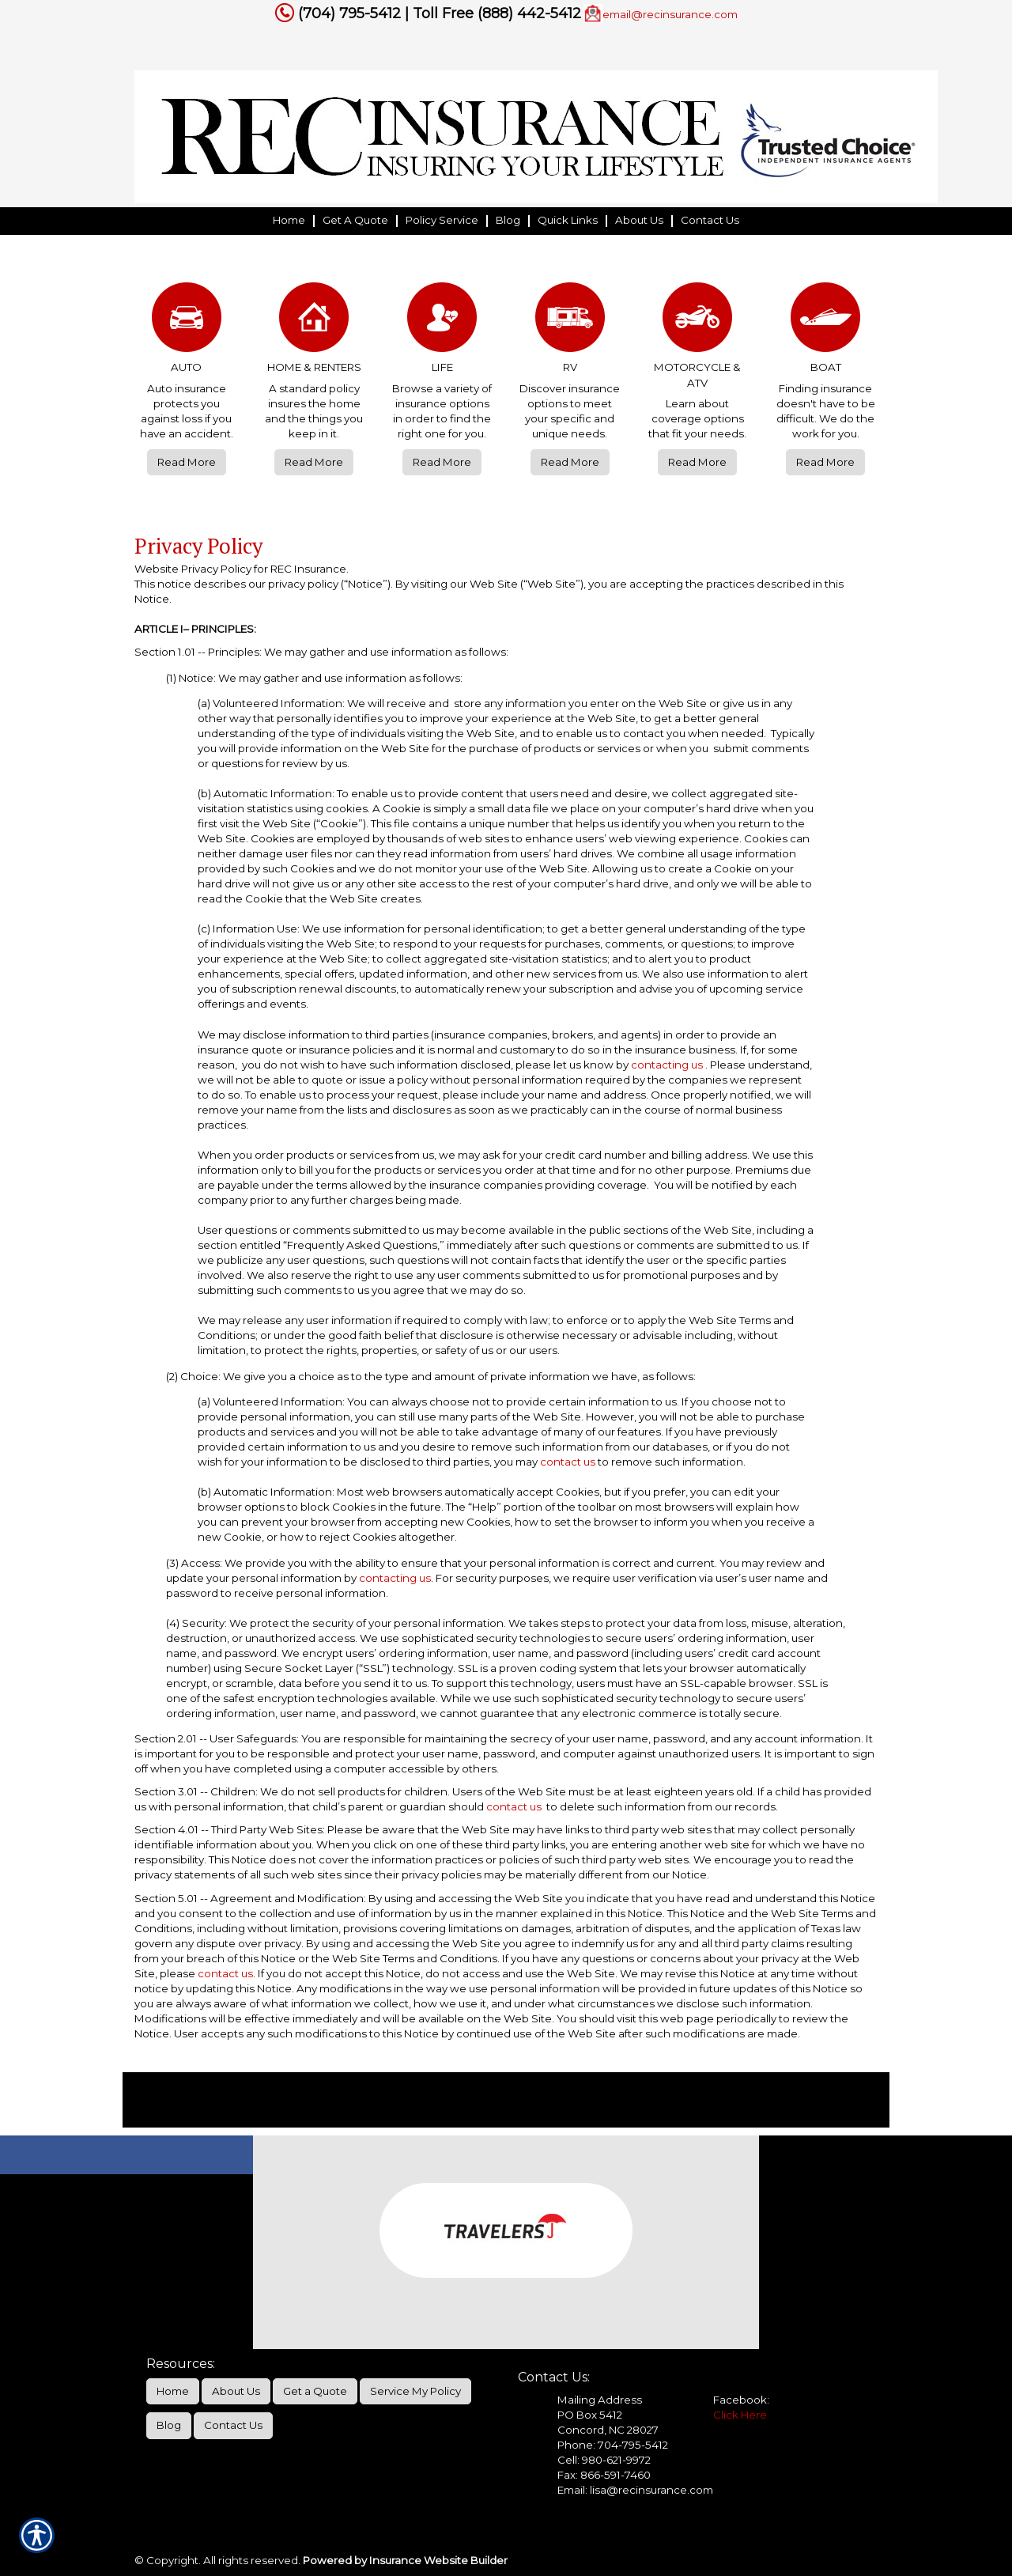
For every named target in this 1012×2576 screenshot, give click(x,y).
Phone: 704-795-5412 (612, 2444)
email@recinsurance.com (670, 14)
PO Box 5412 (589, 2414)
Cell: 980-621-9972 (604, 2459)
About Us (236, 2391)
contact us (567, 1461)
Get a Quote (315, 2391)
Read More (186, 462)
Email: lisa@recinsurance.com (635, 2489)
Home (173, 2391)
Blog (169, 2425)
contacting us (667, 1064)
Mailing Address (599, 2399)
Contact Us (233, 2425)
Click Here (740, 2414)
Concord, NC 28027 (608, 2429)
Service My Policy (415, 2391)
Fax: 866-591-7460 (604, 2474)
